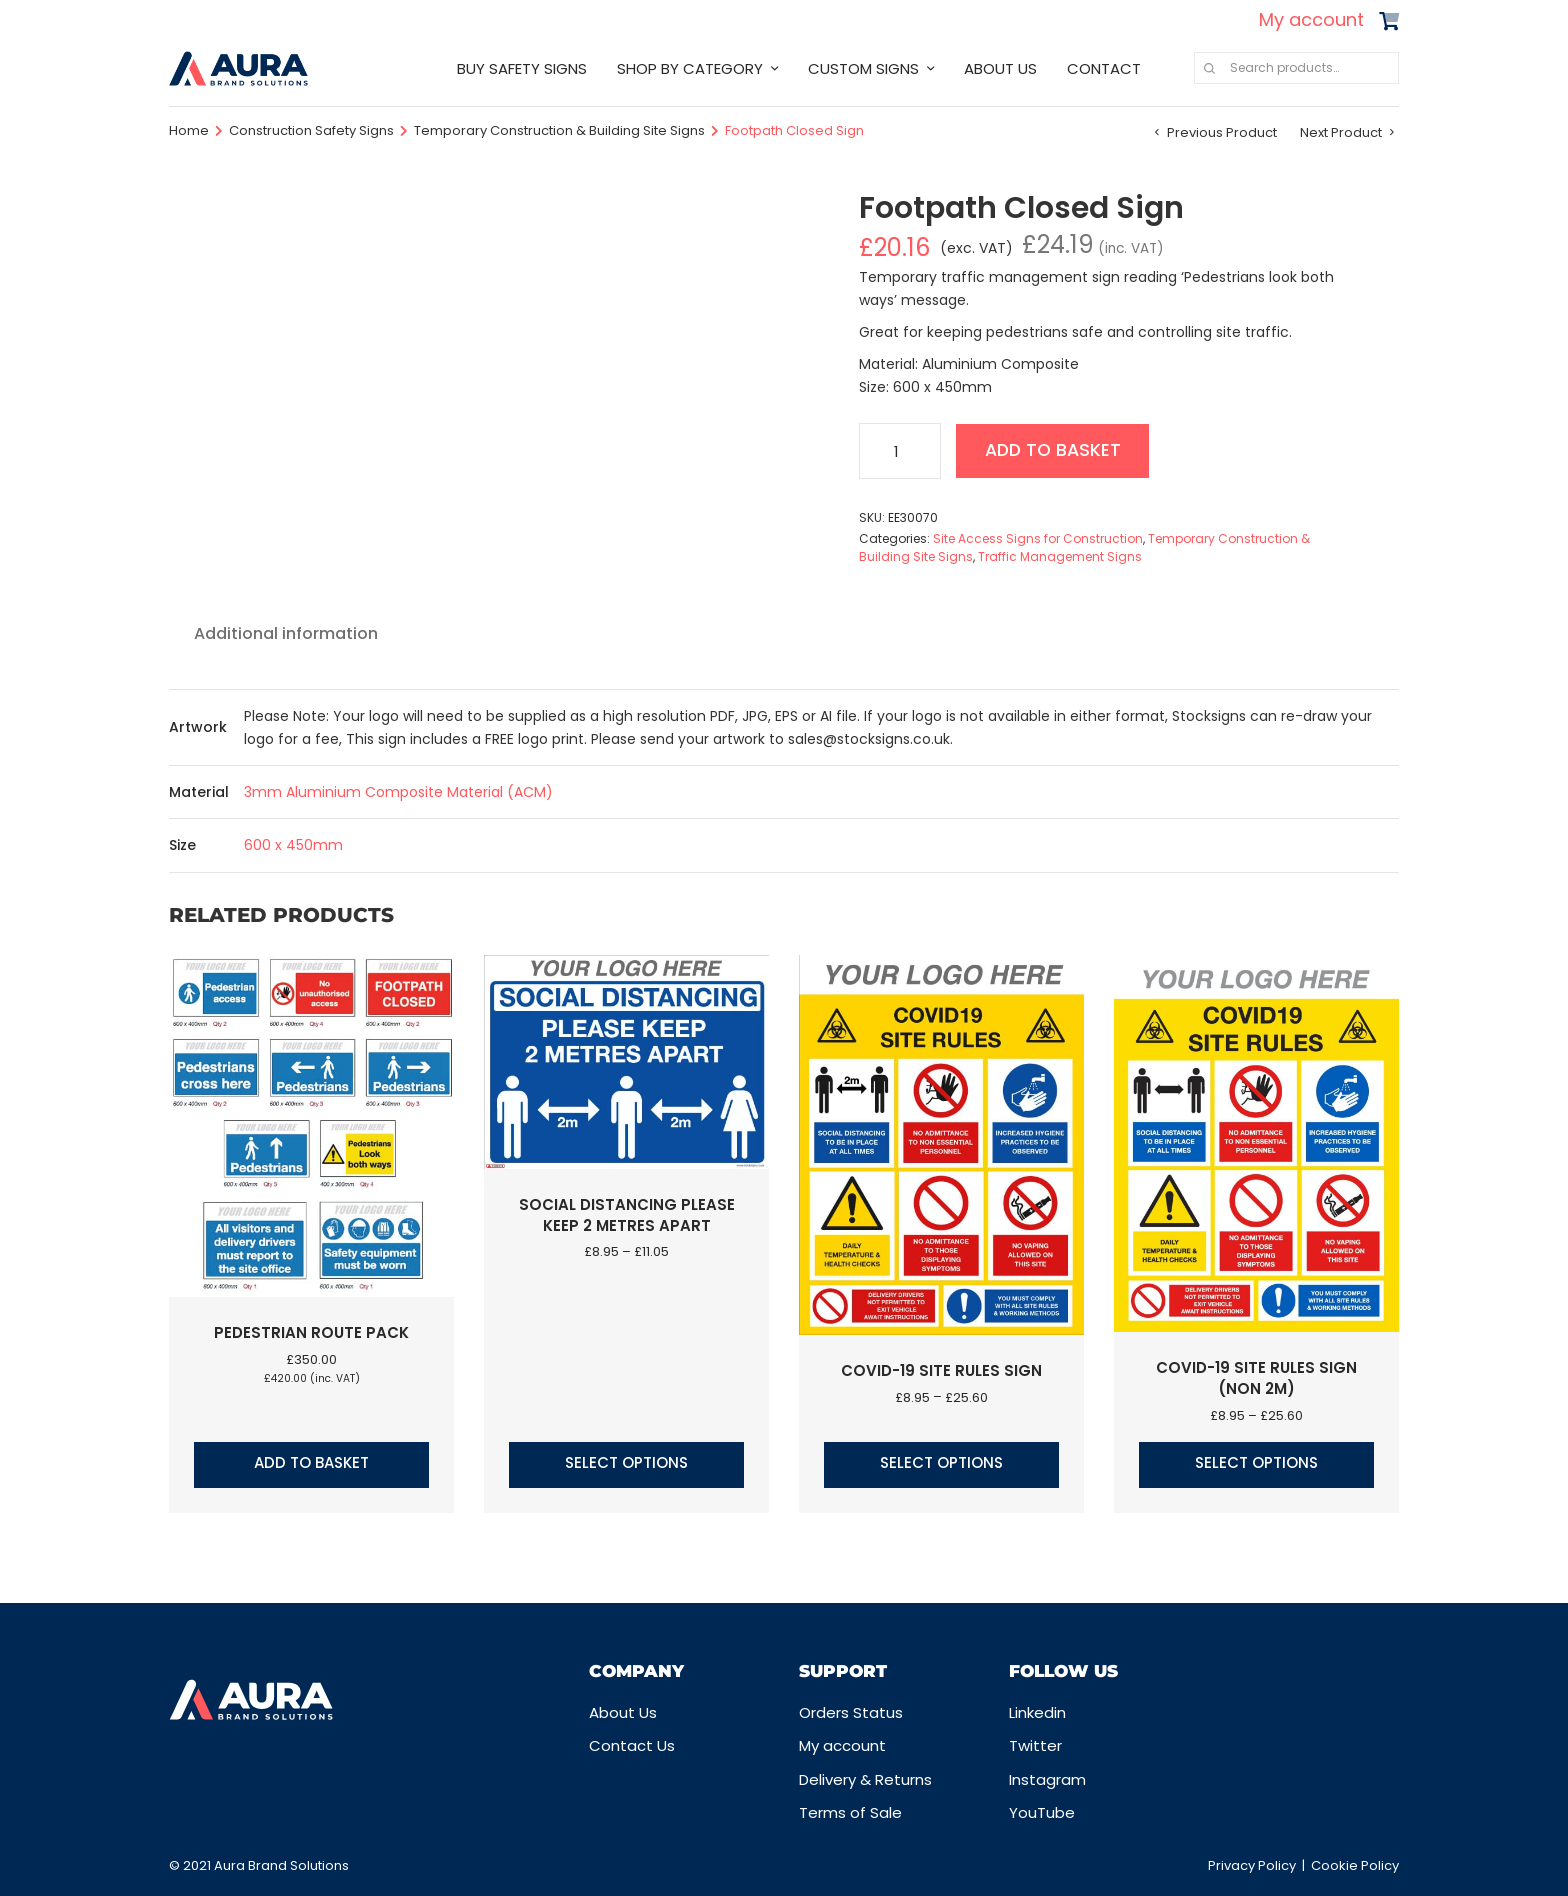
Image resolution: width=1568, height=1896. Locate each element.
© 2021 (191, 1865)
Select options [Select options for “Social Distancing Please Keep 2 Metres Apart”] (626, 1462)
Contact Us (632, 1745)
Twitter (1035, 1745)
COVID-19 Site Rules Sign (941, 1370)
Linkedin (1037, 1712)
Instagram (1047, 1779)
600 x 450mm (293, 845)
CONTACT (1104, 68)
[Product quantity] (900, 451)
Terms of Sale (850, 1812)
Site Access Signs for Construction (1038, 538)
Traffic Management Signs (1060, 556)
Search (1209, 68)
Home (189, 130)
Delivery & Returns (865, 1779)
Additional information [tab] (286, 633)
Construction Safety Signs (311, 130)
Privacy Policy (1252, 1865)
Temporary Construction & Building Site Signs (559, 130)
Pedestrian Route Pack (311, 1332)
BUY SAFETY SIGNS (522, 68)
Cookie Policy (1355, 1865)
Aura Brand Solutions (281, 1865)
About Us (623, 1712)
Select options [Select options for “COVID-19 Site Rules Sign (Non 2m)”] (1256, 1462)
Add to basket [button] (311, 1462)
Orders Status (851, 1712)
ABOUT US (1000, 68)
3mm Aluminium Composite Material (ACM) (398, 792)
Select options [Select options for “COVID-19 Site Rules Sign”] (941, 1462)
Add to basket (1056, 450)
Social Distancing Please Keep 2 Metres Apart (627, 1215)
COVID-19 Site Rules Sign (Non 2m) (1256, 1378)
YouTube (1042, 1812)
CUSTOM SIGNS (863, 68)
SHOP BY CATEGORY (690, 68)
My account (1311, 19)
